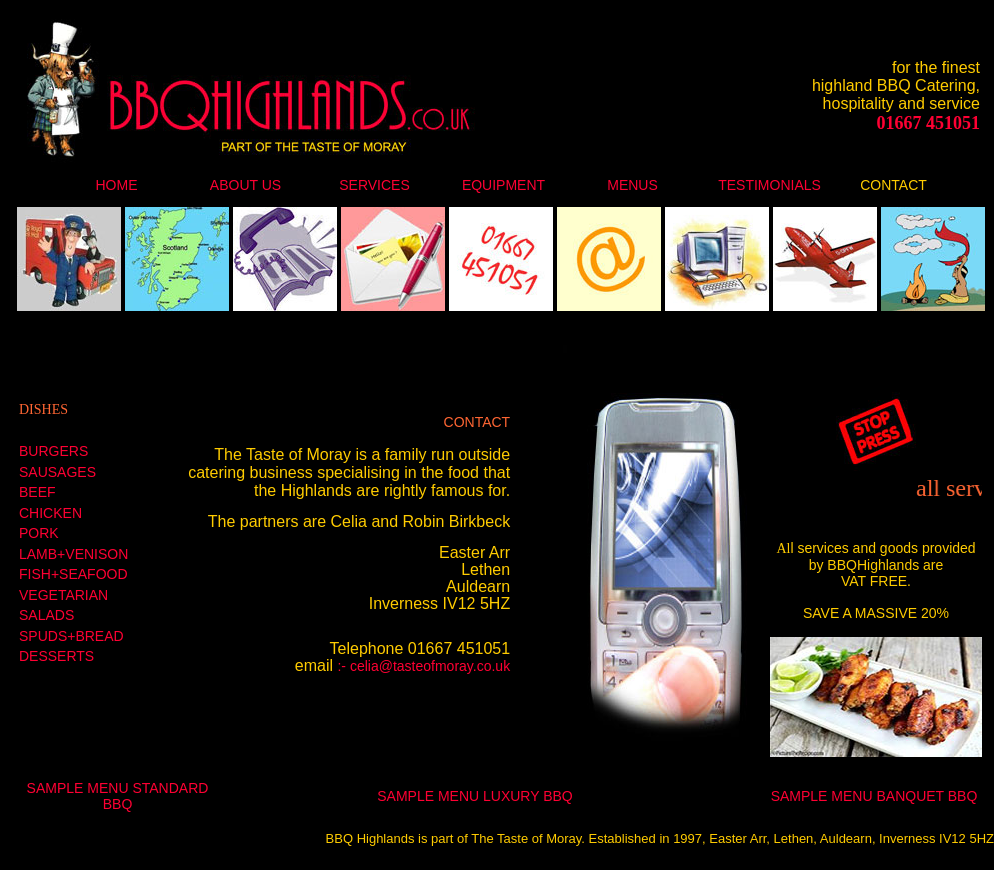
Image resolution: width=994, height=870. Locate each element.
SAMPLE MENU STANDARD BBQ (118, 796)
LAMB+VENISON (73, 554)
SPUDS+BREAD (71, 636)
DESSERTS (56, 656)
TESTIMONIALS (769, 185)
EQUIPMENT (503, 185)
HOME (117, 185)
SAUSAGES (57, 472)
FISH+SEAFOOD (73, 574)
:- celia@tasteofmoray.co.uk (423, 666)
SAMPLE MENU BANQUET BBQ (874, 796)
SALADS (46, 615)
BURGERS (53, 451)
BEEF (37, 492)
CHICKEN (50, 513)
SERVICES (374, 185)
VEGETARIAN (63, 595)
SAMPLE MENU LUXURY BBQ (475, 796)
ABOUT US (245, 185)
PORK (39, 533)
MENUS (632, 185)
